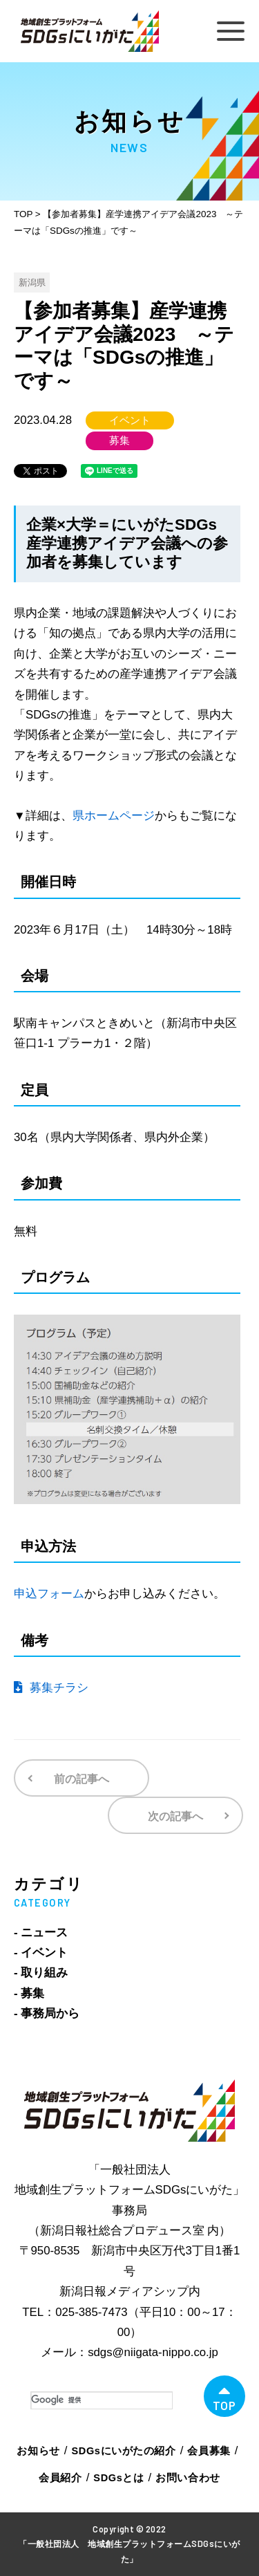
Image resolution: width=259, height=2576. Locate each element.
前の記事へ (81, 1779)
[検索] (101, 2400)
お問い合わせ (187, 2477)
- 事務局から (46, 2013)
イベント (130, 420)
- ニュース (41, 1932)
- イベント (41, 1952)
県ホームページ (114, 815)
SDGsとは (118, 2477)
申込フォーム (49, 1593)
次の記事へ (175, 1816)
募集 (119, 440)
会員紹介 (60, 2477)
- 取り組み (41, 1972)
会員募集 (208, 2450)
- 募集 (29, 1993)
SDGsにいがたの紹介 (124, 2450)
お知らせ (38, 2450)
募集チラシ (51, 1687)
